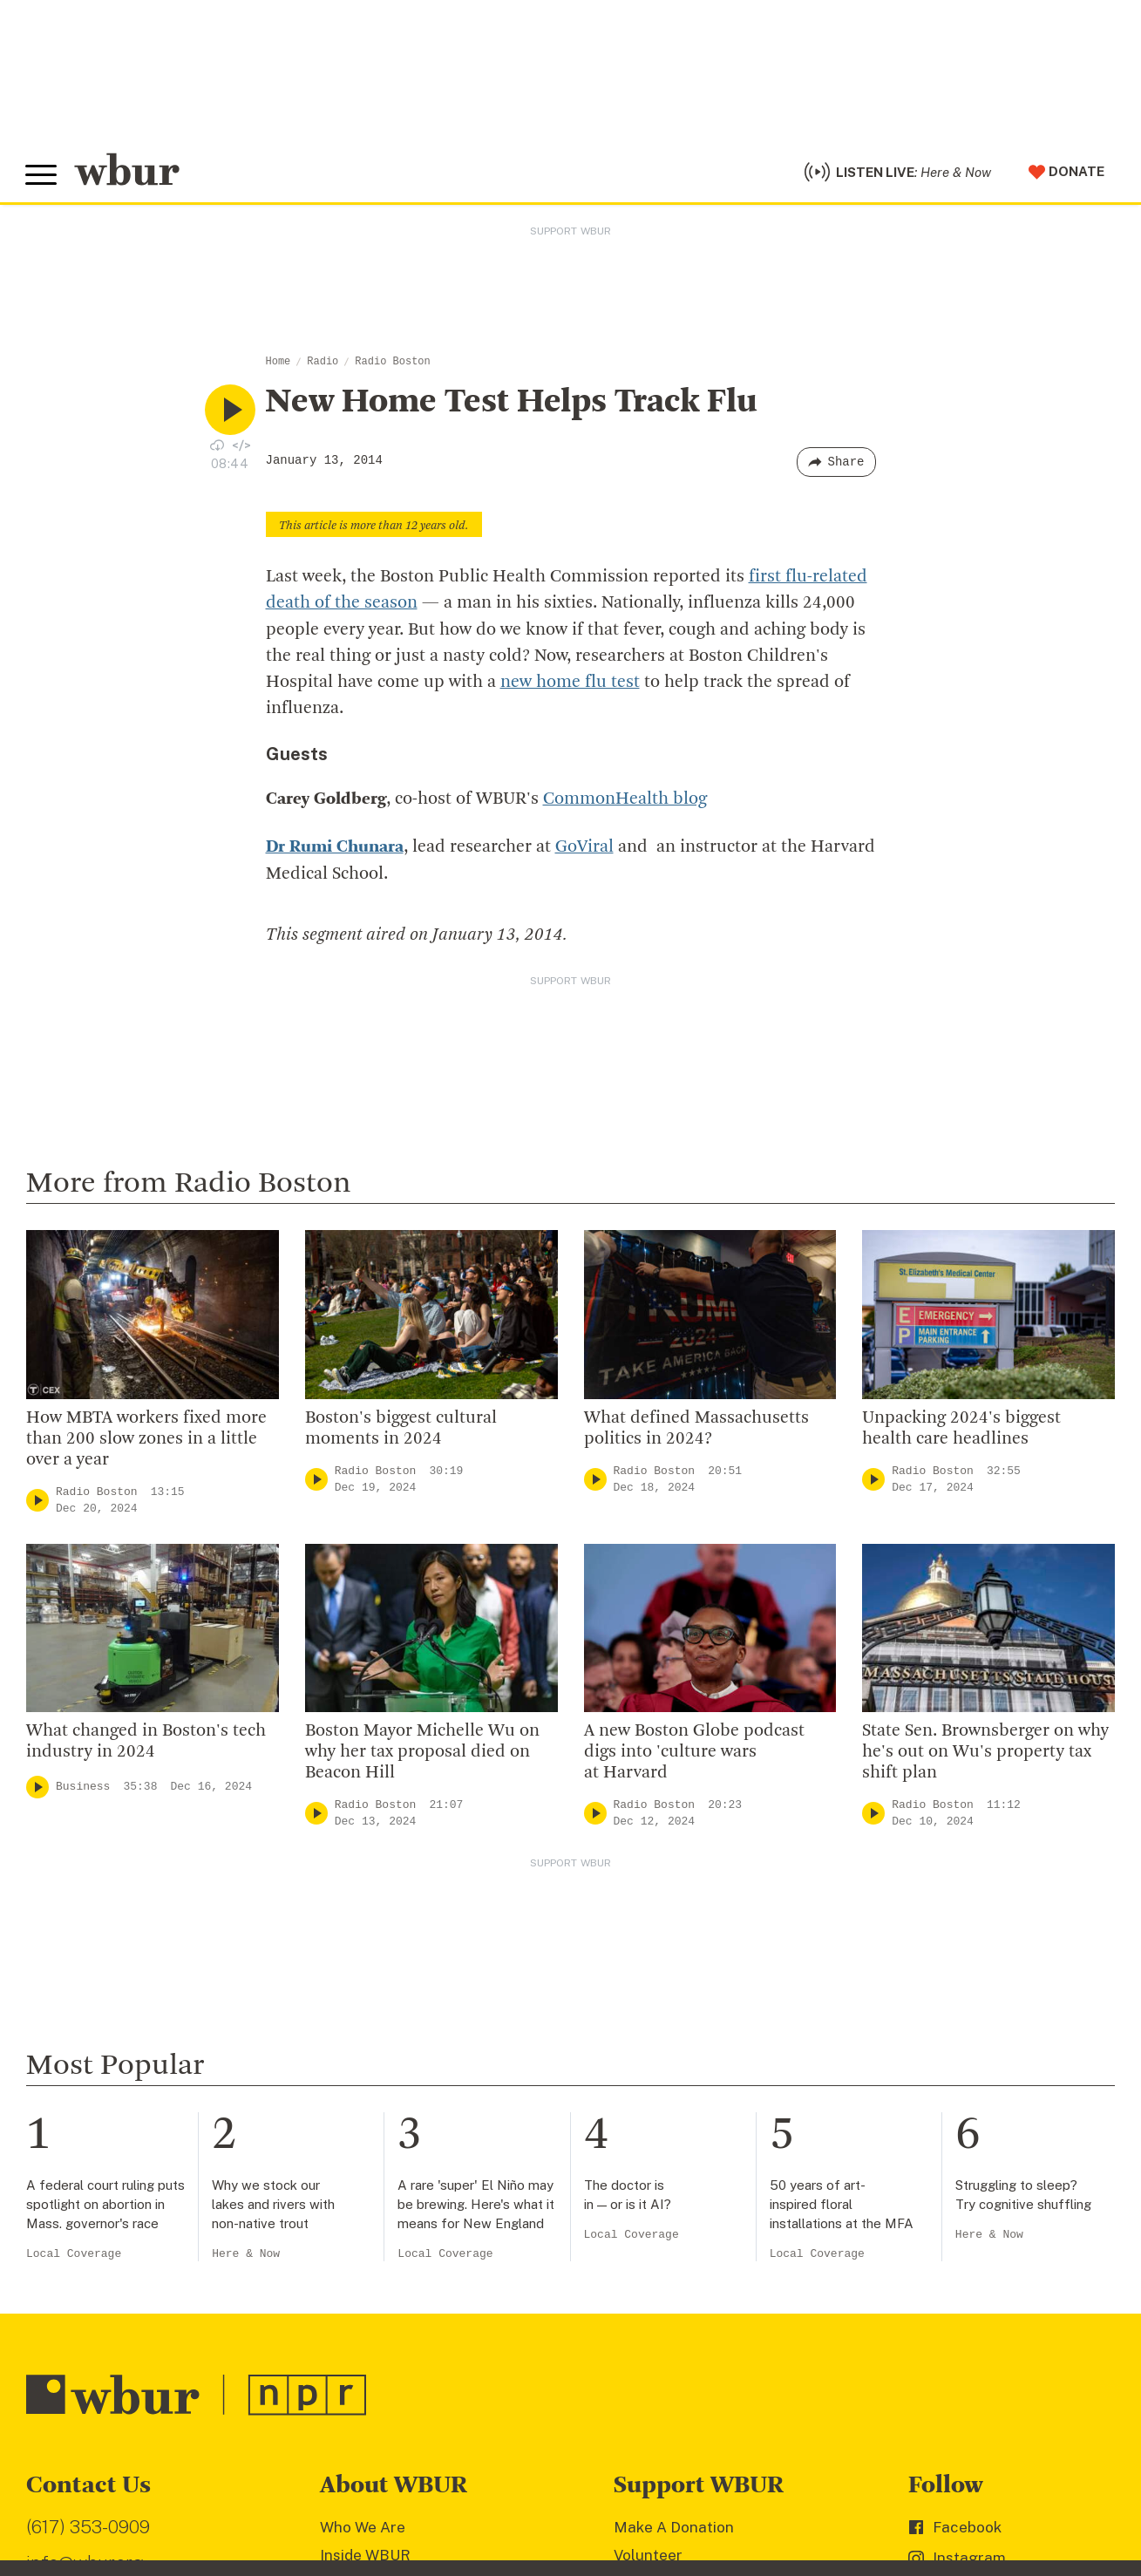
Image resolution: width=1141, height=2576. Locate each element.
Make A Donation (674, 2528)
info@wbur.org (85, 2564)
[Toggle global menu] (42, 177)
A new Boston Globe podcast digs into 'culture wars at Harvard (694, 1753)
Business (83, 1787)
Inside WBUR (365, 2556)
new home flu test (570, 684)
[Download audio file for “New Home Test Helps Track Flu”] (217, 447)
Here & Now (246, 2254)
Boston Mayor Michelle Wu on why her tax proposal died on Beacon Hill (422, 1753)
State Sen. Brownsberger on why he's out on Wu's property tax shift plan (985, 1753)
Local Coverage (73, 2254)
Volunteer (648, 2556)
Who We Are (362, 2528)
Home (278, 364)
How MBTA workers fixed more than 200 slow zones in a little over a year (146, 1440)
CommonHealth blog (625, 801)
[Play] (37, 1502)
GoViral (584, 849)
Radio (322, 364)
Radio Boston (392, 364)
